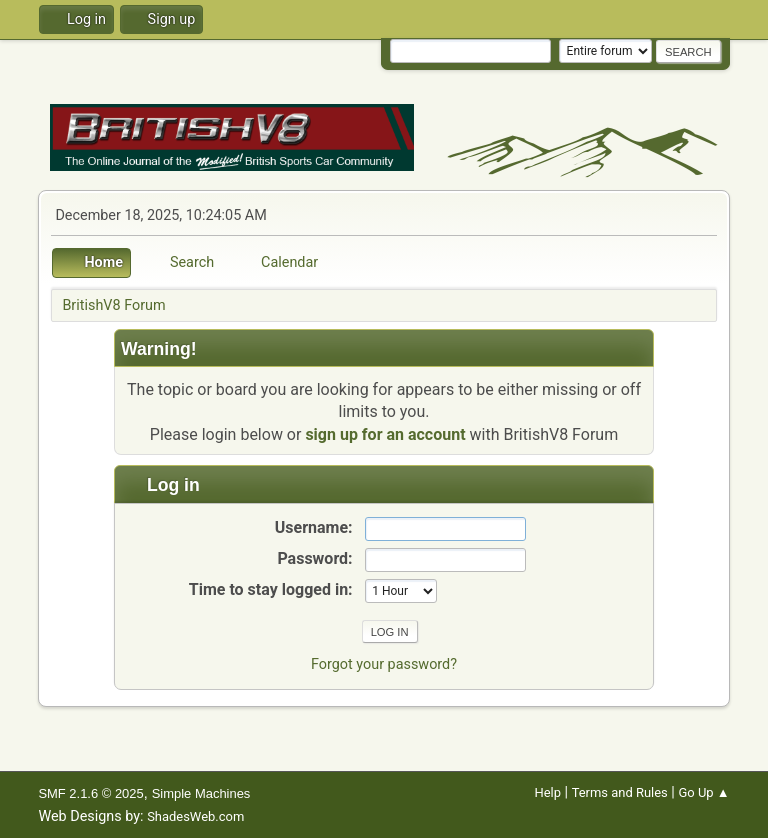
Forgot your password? (384, 664)
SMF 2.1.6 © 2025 (90, 793)
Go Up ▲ (703, 792)
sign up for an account (385, 434)
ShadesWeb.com (195, 816)
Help (547, 792)
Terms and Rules (620, 792)
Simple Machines (201, 793)
